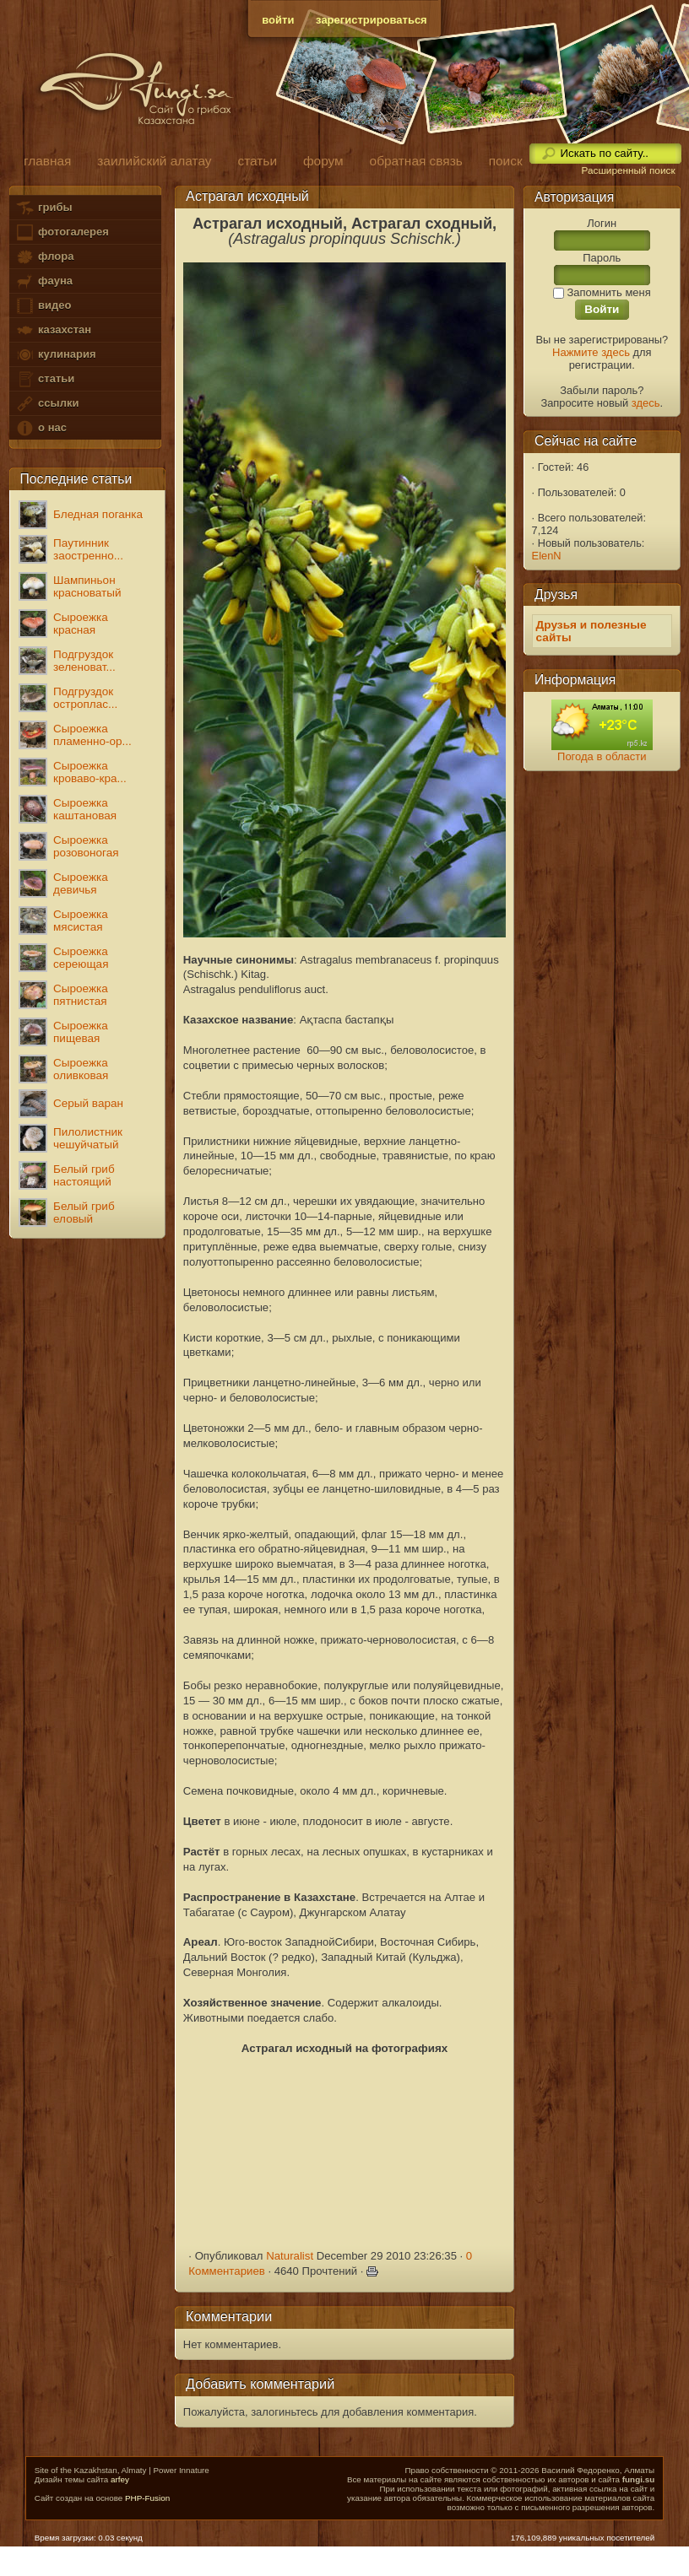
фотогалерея (61, 232)
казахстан (53, 330)
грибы (43, 208)
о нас (40, 428)
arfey (120, 2479)
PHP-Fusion (147, 2498)
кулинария (55, 354)
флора (44, 256)
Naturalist (289, 2255)
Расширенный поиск (628, 170)
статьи (44, 379)
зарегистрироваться (371, 20)
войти (278, 20)
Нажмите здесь (591, 352)
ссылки (46, 403)
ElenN (547, 555)
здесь (646, 403)
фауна (43, 281)
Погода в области (601, 756)
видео (43, 305)
